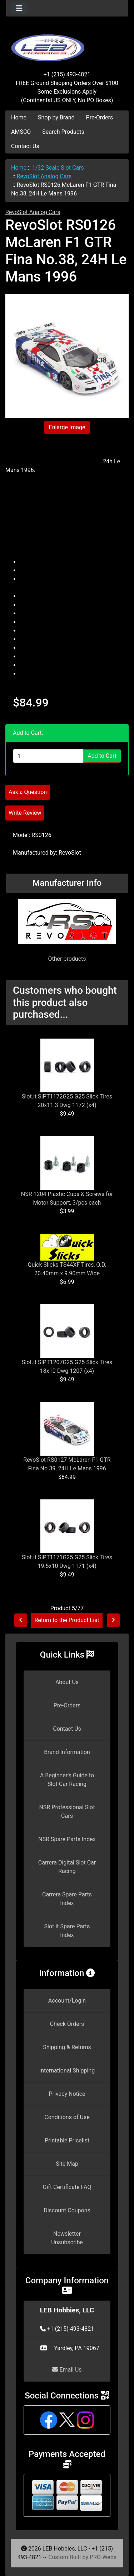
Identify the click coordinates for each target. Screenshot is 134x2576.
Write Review (25, 812)
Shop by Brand (56, 117)
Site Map (67, 2163)
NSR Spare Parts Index (66, 1839)
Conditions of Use (66, 2117)
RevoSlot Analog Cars (44, 176)
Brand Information (67, 1752)
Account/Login (67, 2000)
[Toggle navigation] (19, 8)
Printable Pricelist (67, 2140)
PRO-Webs (103, 2557)
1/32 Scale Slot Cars (58, 167)
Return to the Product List (66, 1620)
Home (18, 117)
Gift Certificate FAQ (67, 2187)
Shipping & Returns (67, 2047)
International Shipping (67, 2070)
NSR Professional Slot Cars (67, 1811)
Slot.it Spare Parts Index (67, 1930)
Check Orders (67, 2023)
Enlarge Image (67, 427)
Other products (67, 958)
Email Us (66, 2369)
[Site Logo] (67, 44)
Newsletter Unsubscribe (67, 2238)
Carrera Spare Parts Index (67, 1898)
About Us (67, 1682)
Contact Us (25, 146)
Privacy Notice (67, 2093)
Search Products (63, 131)
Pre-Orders (99, 117)
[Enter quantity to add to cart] (48, 756)
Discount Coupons (67, 2210)
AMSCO (21, 131)
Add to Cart (102, 755)
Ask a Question (28, 792)
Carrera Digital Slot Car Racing (67, 1867)
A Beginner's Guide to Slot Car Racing (67, 1779)
